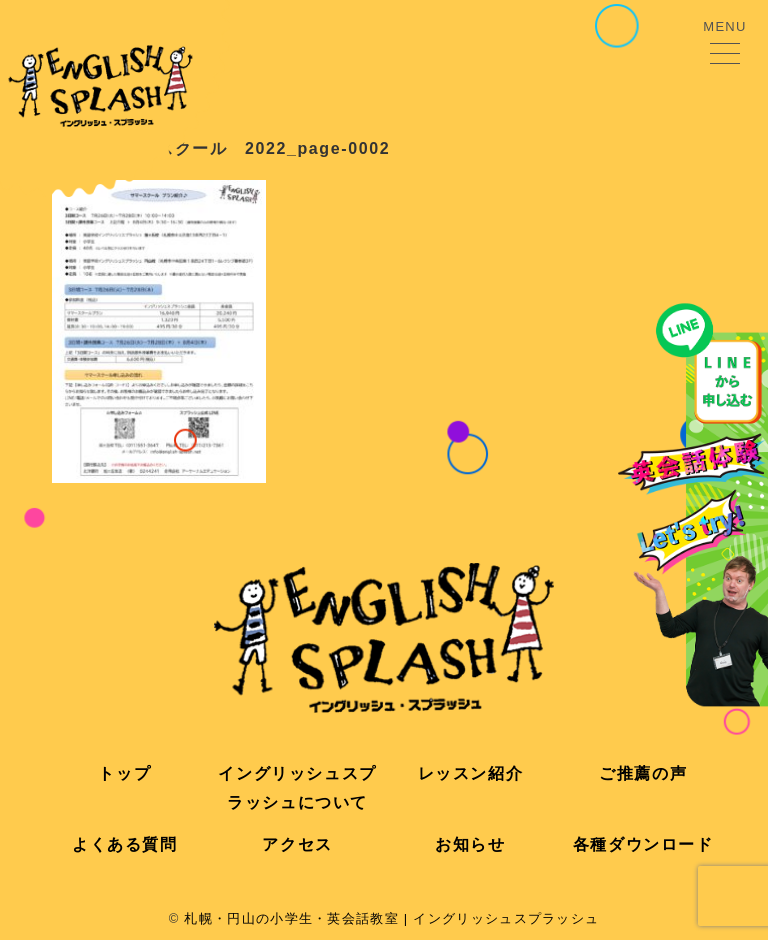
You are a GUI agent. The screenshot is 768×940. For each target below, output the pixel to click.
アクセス (297, 844)
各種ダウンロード (643, 844)
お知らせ (470, 844)
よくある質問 (125, 844)
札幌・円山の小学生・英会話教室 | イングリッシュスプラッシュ (391, 918)
